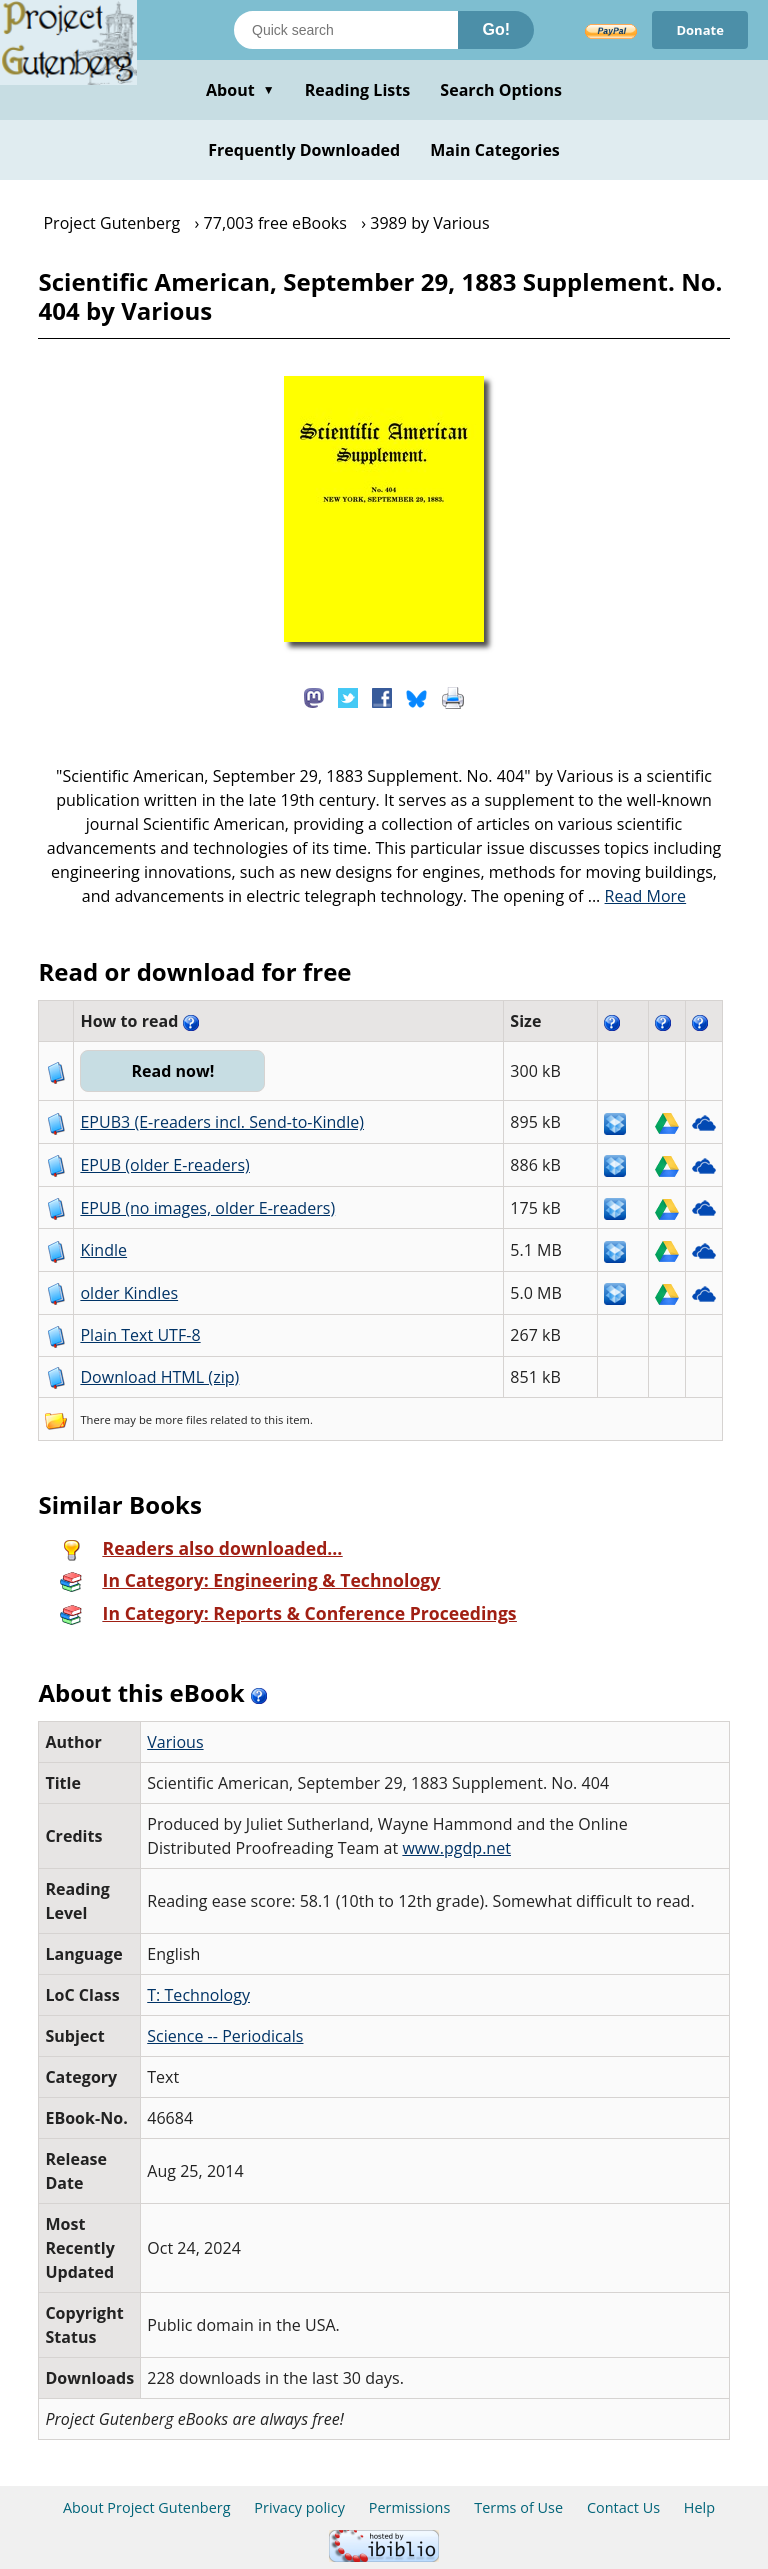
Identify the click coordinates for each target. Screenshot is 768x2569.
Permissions (410, 2507)
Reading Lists (358, 90)
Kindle (103, 1250)
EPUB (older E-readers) (164, 1165)
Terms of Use (518, 2507)
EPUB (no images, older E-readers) (207, 1208)
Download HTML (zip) (159, 1377)
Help (699, 2507)
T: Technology (198, 1995)
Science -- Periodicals (225, 2036)
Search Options (501, 90)
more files (181, 1419)
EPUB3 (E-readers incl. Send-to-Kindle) (222, 1122)
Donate (700, 30)
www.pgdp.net (456, 1848)
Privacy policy (299, 2507)
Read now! (172, 1071)
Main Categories (495, 150)
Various (175, 1742)
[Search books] (346, 30)
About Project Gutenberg (147, 2507)
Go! (496, 29)
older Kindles (129, 1293)
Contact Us (623, 2507)
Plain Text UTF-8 (140, 1335)
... (637, 896)
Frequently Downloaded (304, 150)
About (240, 90)
